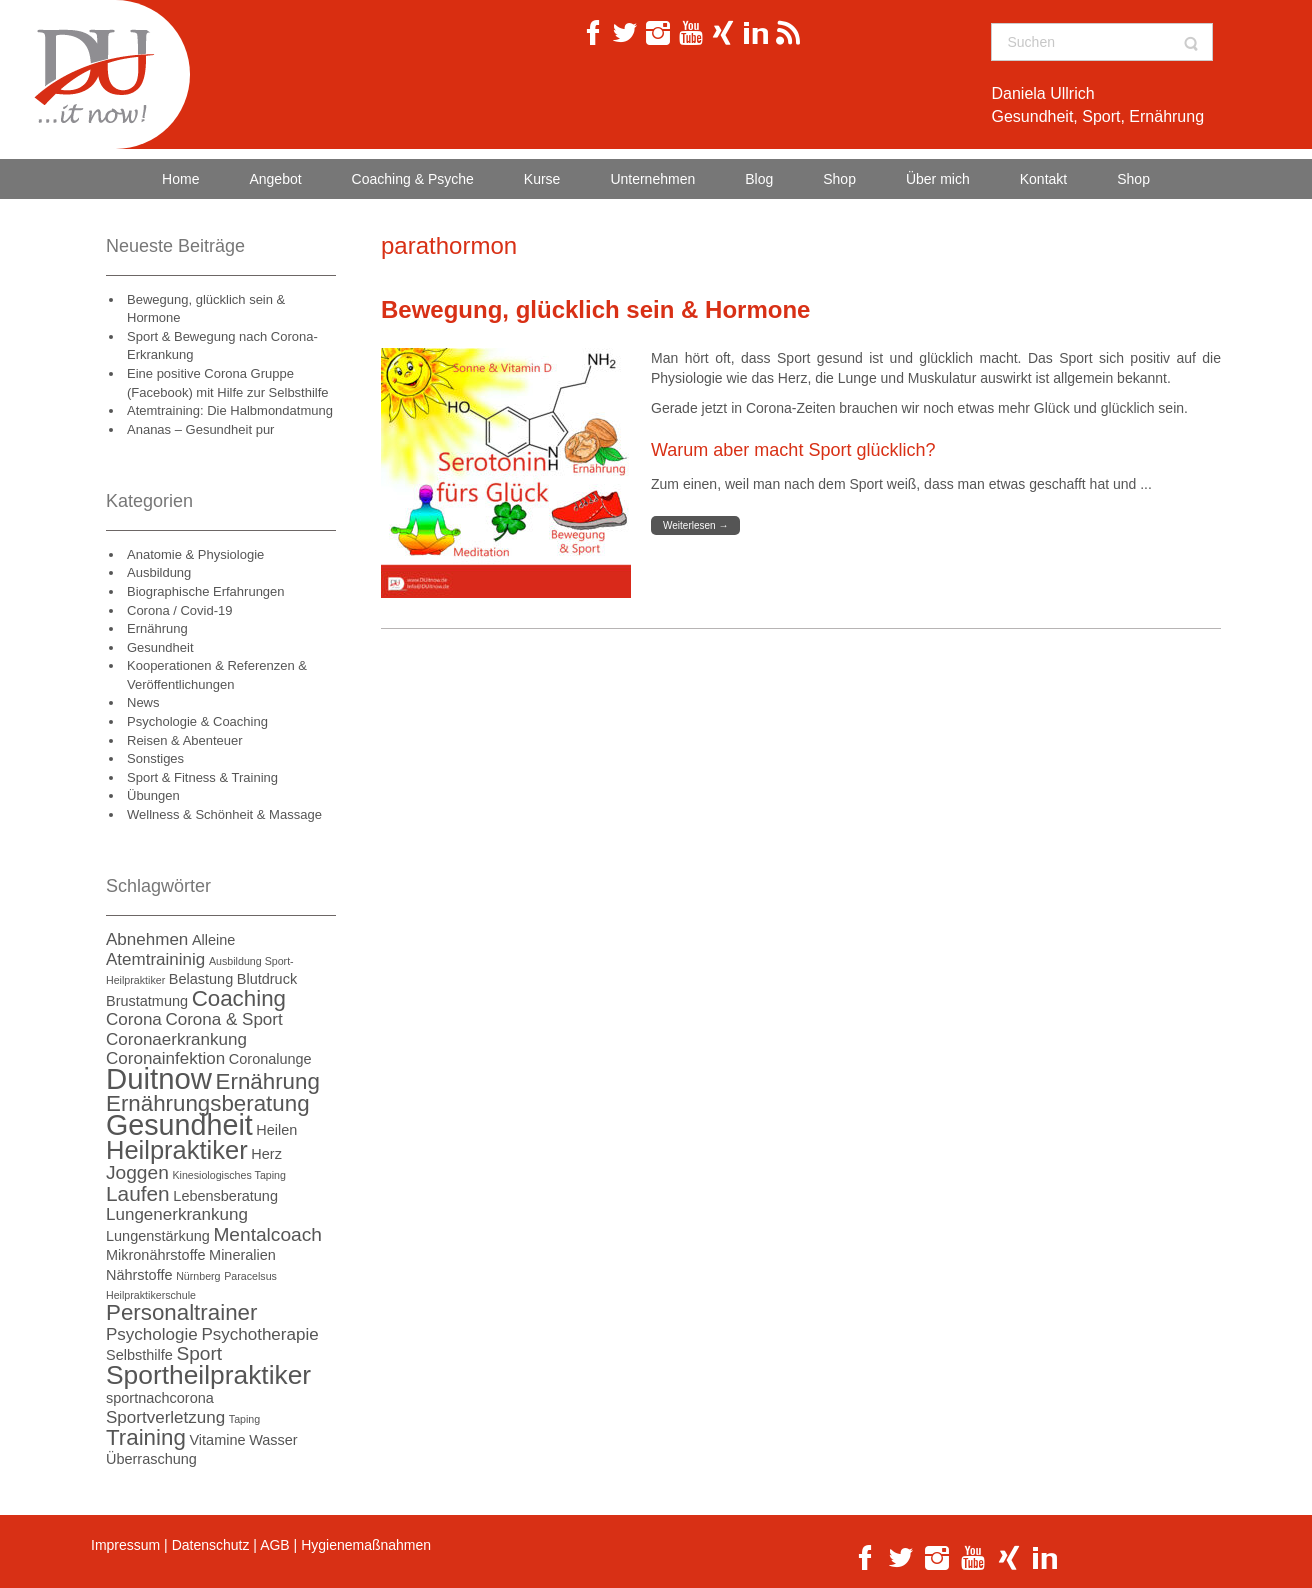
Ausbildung (159, 572)
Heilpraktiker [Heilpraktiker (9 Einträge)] (177, 1150)
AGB (275, 1545)
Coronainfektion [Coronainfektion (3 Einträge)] (165, 1058)
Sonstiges (155, 758)
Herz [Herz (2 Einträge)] (266, 1154)
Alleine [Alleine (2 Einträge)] (213, 940)
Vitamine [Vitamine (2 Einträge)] (217, 1440)
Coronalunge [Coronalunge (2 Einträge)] (270, 1059)
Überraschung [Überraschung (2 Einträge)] (151, 1459)
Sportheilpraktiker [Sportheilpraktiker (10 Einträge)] (208, 1375)
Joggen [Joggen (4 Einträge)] (137, 1172)
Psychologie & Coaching (197, 721)
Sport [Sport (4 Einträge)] (199, 1353)
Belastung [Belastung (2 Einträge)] (201, 979)
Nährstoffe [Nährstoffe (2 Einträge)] (139, 1275)
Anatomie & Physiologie (195, 554)
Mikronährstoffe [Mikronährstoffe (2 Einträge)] (155, 1255)
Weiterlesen (695, 525)
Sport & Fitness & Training (202, 777)
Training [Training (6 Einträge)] (146, 1437)
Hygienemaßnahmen (366, 1545)
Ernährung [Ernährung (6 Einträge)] (268, 1081)
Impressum (125, 1545)
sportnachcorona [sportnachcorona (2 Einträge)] (160, 1398)
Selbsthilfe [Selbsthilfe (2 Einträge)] (139, 1355)
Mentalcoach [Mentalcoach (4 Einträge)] (267, 1234)
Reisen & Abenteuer (185, 740)
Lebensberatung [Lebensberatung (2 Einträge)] (225, 1196)
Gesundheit (160, 647)
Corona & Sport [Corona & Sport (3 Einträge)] (223, 1019)
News (143, 702)
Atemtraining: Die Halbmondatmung (230, 410)
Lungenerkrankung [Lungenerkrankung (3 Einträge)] (177, 1214)
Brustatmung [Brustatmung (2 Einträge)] (147, 1001)
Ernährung (157, 628)
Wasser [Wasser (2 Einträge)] (273, 1440)
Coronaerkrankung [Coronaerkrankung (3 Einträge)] (176, 1039)
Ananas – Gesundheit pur (200, 429)
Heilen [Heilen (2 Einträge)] (276, 1130)
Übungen (153, 795)
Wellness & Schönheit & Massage (224, 814)
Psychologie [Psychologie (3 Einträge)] (152, 1334)
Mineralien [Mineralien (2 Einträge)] (242, 1255)
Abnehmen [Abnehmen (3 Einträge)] (147, 939)
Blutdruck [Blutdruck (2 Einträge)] (267, 979)
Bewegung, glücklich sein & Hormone (595, 309)
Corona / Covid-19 (180, 610)
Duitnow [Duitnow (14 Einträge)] (159, 1078)
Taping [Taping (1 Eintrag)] (244, 1419)
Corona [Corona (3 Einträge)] (134, 1019)
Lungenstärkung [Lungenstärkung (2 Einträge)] (158, 1236)
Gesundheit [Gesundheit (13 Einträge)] (179, 1125)
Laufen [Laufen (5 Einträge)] (138, 1193)
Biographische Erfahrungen (206, 591)
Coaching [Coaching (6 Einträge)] (239, 998)
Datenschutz (211, 1545)
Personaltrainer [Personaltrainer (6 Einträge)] (181, 1312)
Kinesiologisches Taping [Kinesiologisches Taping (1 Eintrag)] (229, 1175)
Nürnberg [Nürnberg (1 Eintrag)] (198, 1276)
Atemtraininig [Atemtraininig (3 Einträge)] (155, 959)
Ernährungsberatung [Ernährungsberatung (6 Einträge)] (208, 1103)
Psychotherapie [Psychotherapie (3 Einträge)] (259, 1334)
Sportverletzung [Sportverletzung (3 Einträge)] (165, 1417)
